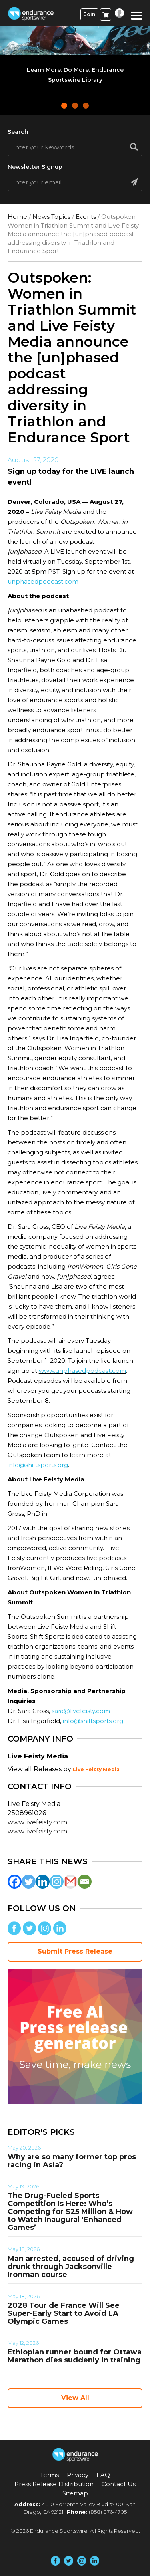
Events (86, 216)
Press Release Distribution (54, 2484)
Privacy (77, 2475)
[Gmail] (71, 1882)
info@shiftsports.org (38, 1465)
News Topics (51, 216)
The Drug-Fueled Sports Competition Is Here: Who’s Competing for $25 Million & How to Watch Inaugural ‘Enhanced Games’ (70, 2211)
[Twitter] (29, 1882)
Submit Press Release (75, 1951)
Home (17, 216)
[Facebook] (15, 1882)
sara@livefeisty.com (81, 1711)
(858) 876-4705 (108, 2512)
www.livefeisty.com (37, 1822)
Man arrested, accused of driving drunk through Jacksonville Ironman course (71, 2266)
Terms (49, 2475)
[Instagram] (57, 1882)
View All (75, 2398)
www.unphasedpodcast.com (82, 1370)
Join (89, 14)
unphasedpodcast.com (43, 581)
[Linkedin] (43, 1882)
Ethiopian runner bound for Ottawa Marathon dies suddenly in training (75, 2356)
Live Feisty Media (96, 1769)
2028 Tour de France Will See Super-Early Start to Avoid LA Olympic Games (64, 2313)
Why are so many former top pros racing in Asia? (72, 2160)
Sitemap (75, 2493)
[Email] (85, 1882)
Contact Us (119, 2484)
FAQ (103, 2475)
